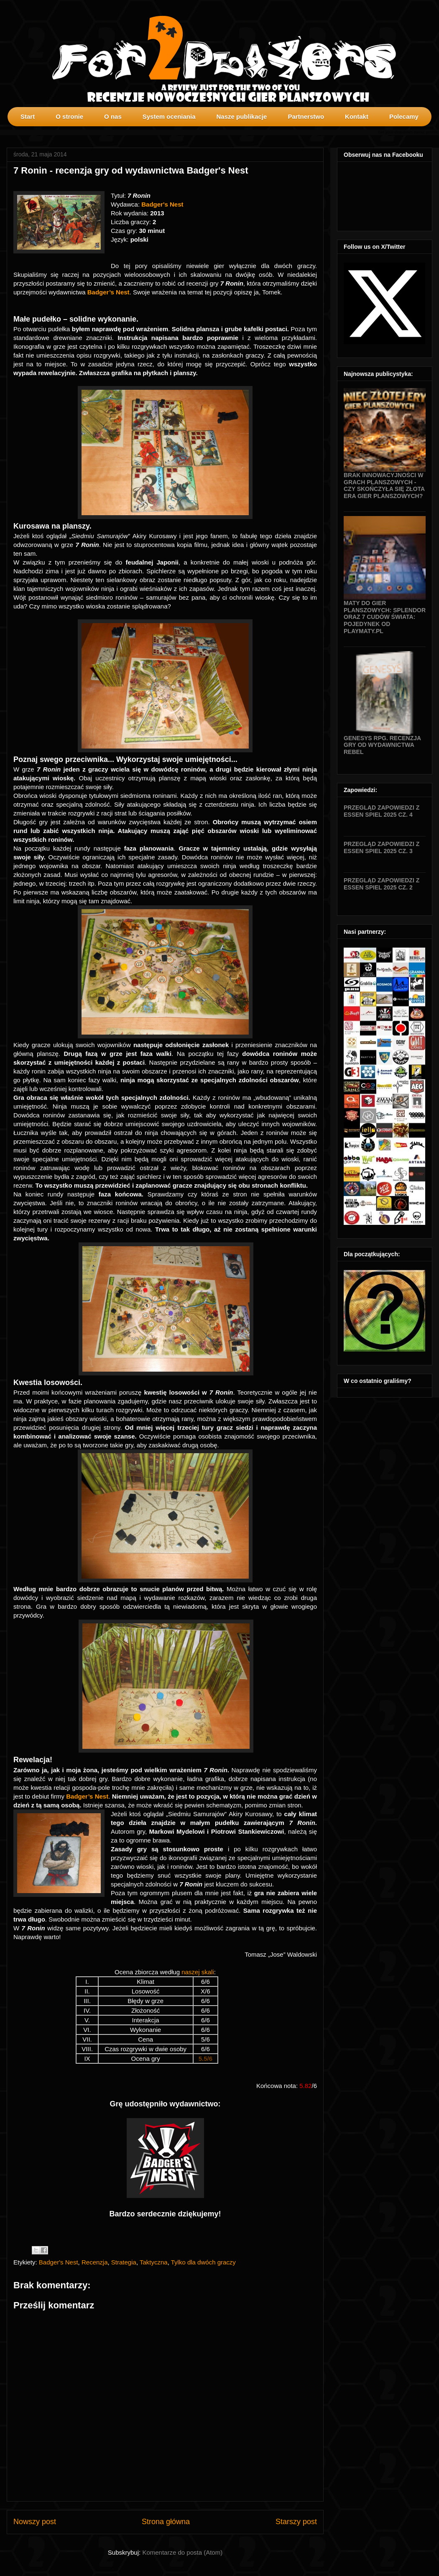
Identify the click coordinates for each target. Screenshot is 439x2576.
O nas (113, 116)
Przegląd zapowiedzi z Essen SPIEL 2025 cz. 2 (381, 884)
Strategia (123, 2262)
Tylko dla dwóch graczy (203, 2262)
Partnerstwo (306, 116)
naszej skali (197, 1971)
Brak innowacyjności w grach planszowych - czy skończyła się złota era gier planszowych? (384, 485)
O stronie (69, 116)
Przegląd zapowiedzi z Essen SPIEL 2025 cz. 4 (381, 811)
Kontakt (356, 116)
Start (27, 116)
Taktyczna (154, 2262)
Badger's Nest (58, 2262)
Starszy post (296, 2521)
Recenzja (95, 2262)
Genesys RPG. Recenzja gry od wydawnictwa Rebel (382, 745)
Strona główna (166, 2521)
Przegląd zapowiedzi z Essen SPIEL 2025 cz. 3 (381, 847)
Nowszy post (34, 2521)
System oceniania (169, 116)
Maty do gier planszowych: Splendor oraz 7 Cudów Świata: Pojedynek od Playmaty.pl (385, 617)
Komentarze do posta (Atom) (182, 2552)
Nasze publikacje (241, 116)
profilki (432, 132)
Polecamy (404, 116)
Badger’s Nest (108, 292)
